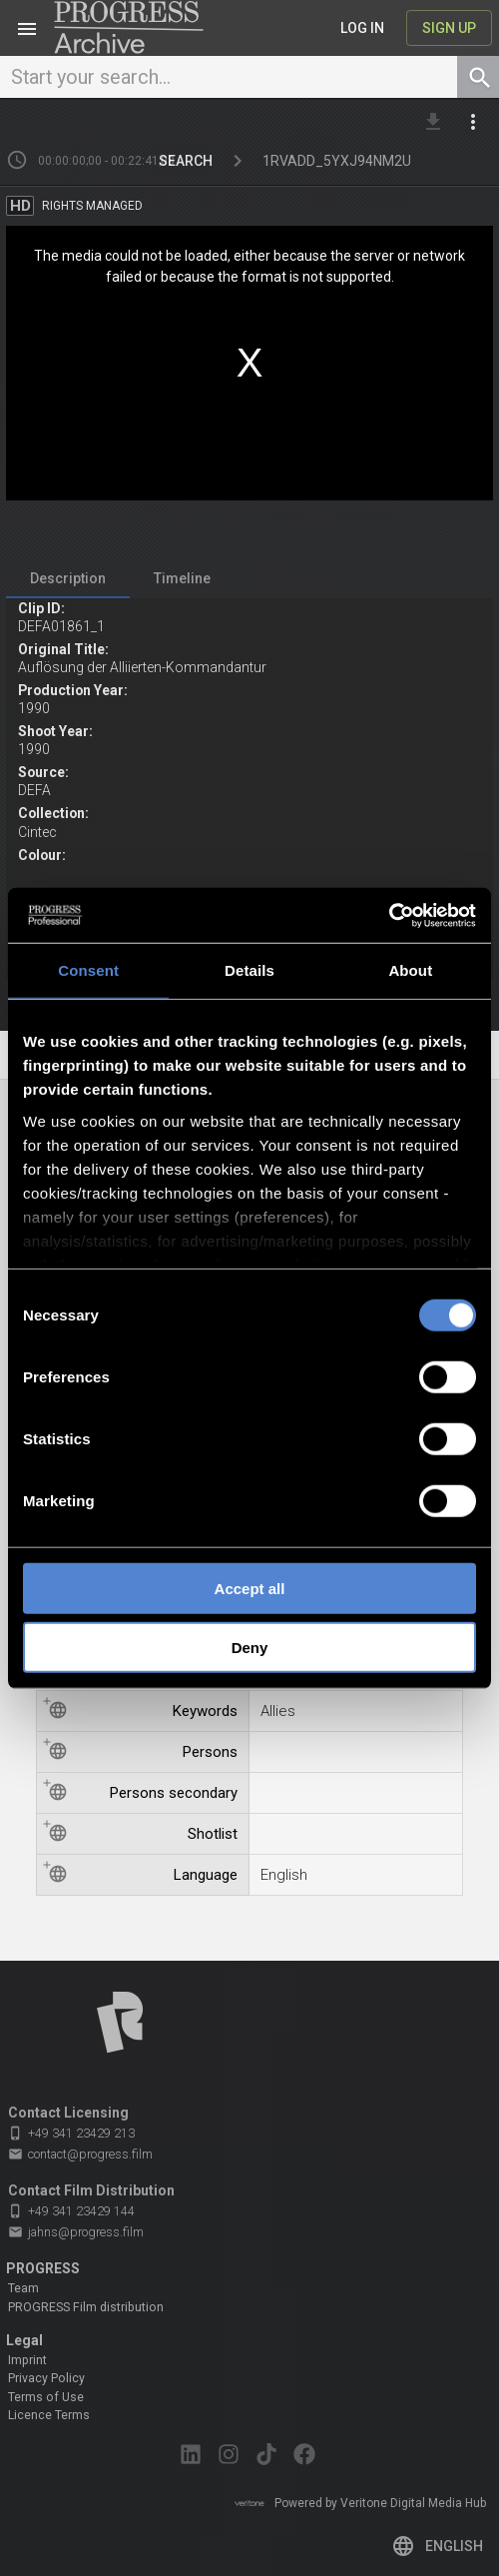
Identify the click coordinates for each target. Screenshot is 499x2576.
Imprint (27, 2360)
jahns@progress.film (76, 2232)
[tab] (68, 579)
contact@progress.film (80, 2154)
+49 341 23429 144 (71, 2210)
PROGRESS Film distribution (86, 2307)
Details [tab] (249, 970)
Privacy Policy (46, 2378)
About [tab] (410, 970)
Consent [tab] (88, 970)
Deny (250, 1647)
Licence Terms (49, 2415)
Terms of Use (46, 2397)
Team (23, 2288)
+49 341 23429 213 (71, 2133)
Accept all (250, 1588)
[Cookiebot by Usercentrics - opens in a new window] (388, 915)
